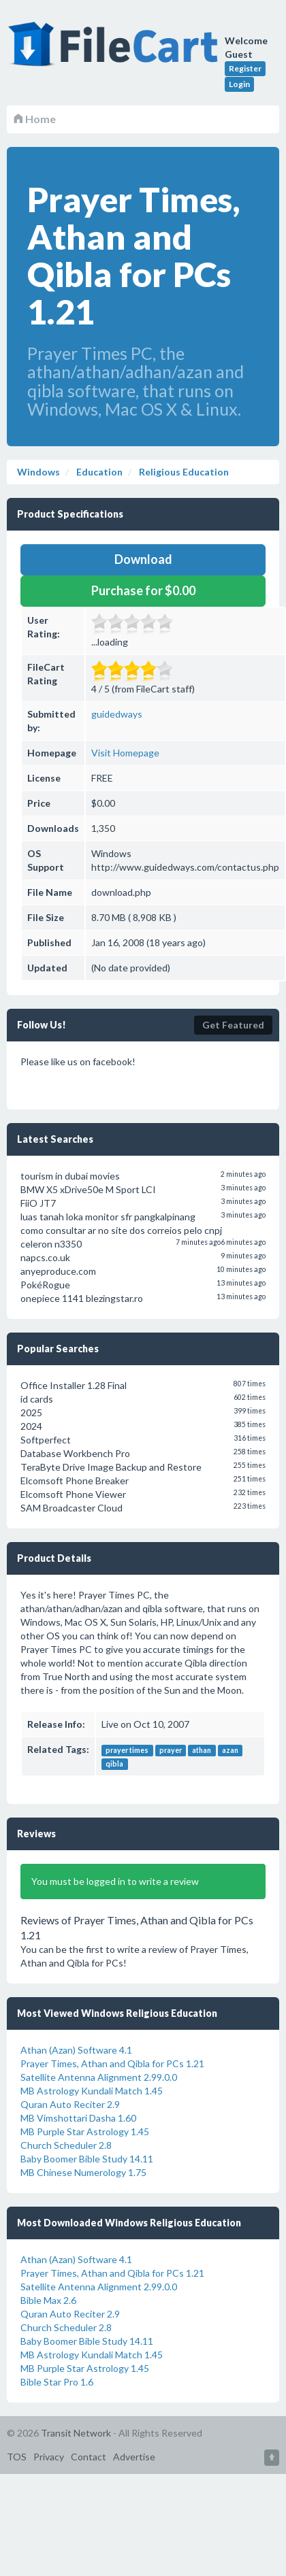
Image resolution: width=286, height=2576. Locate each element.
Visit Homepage (125, 752)
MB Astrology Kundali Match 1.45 (91, 2090)
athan (201, 1750)
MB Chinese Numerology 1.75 (83, 2172)
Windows (38, 472)
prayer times (127, 1750)
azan (230, 1750)
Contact (88, 2456)
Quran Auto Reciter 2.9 (70, 2104)
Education (98, 472)
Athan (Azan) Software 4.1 (76, 2050)
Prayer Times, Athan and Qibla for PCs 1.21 (112, 2063)
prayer (170, 1750)
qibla (114, 1764)
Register (245, 68)
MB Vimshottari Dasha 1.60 (78, 2118)
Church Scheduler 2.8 (66, 2145)
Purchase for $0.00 (143, 590)
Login (239, 84)
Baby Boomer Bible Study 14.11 (86, 2158)
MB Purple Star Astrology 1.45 (84, 2131)
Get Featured (233, 1025)
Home (35, 118)
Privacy (48, 2456)
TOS (17, 2456)
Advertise (134, 2456)
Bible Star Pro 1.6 (56, 2382)
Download (143, 559)
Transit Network (76, 2433)
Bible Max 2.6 (48, 2300)
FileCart (116, 51)
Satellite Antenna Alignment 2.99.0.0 (98, 2077)
